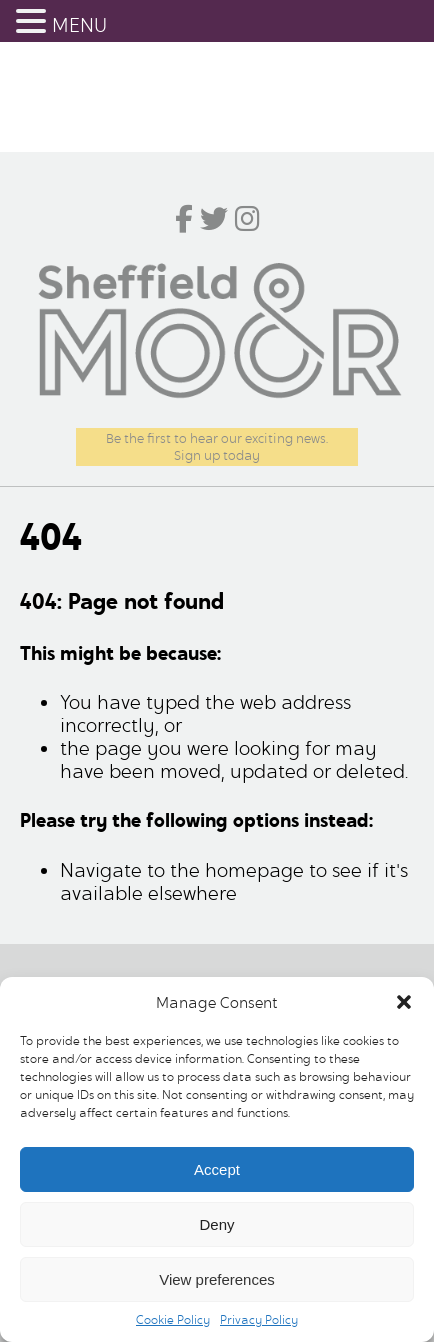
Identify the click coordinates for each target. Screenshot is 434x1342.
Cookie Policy (173, 1319)
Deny (216, 1224)
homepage (254, 870)
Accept (217, 1169)
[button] (404, 1002)
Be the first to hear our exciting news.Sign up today (217, 447)
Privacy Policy (259, 1319)
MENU (79, 25)
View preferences (217, 1279)
